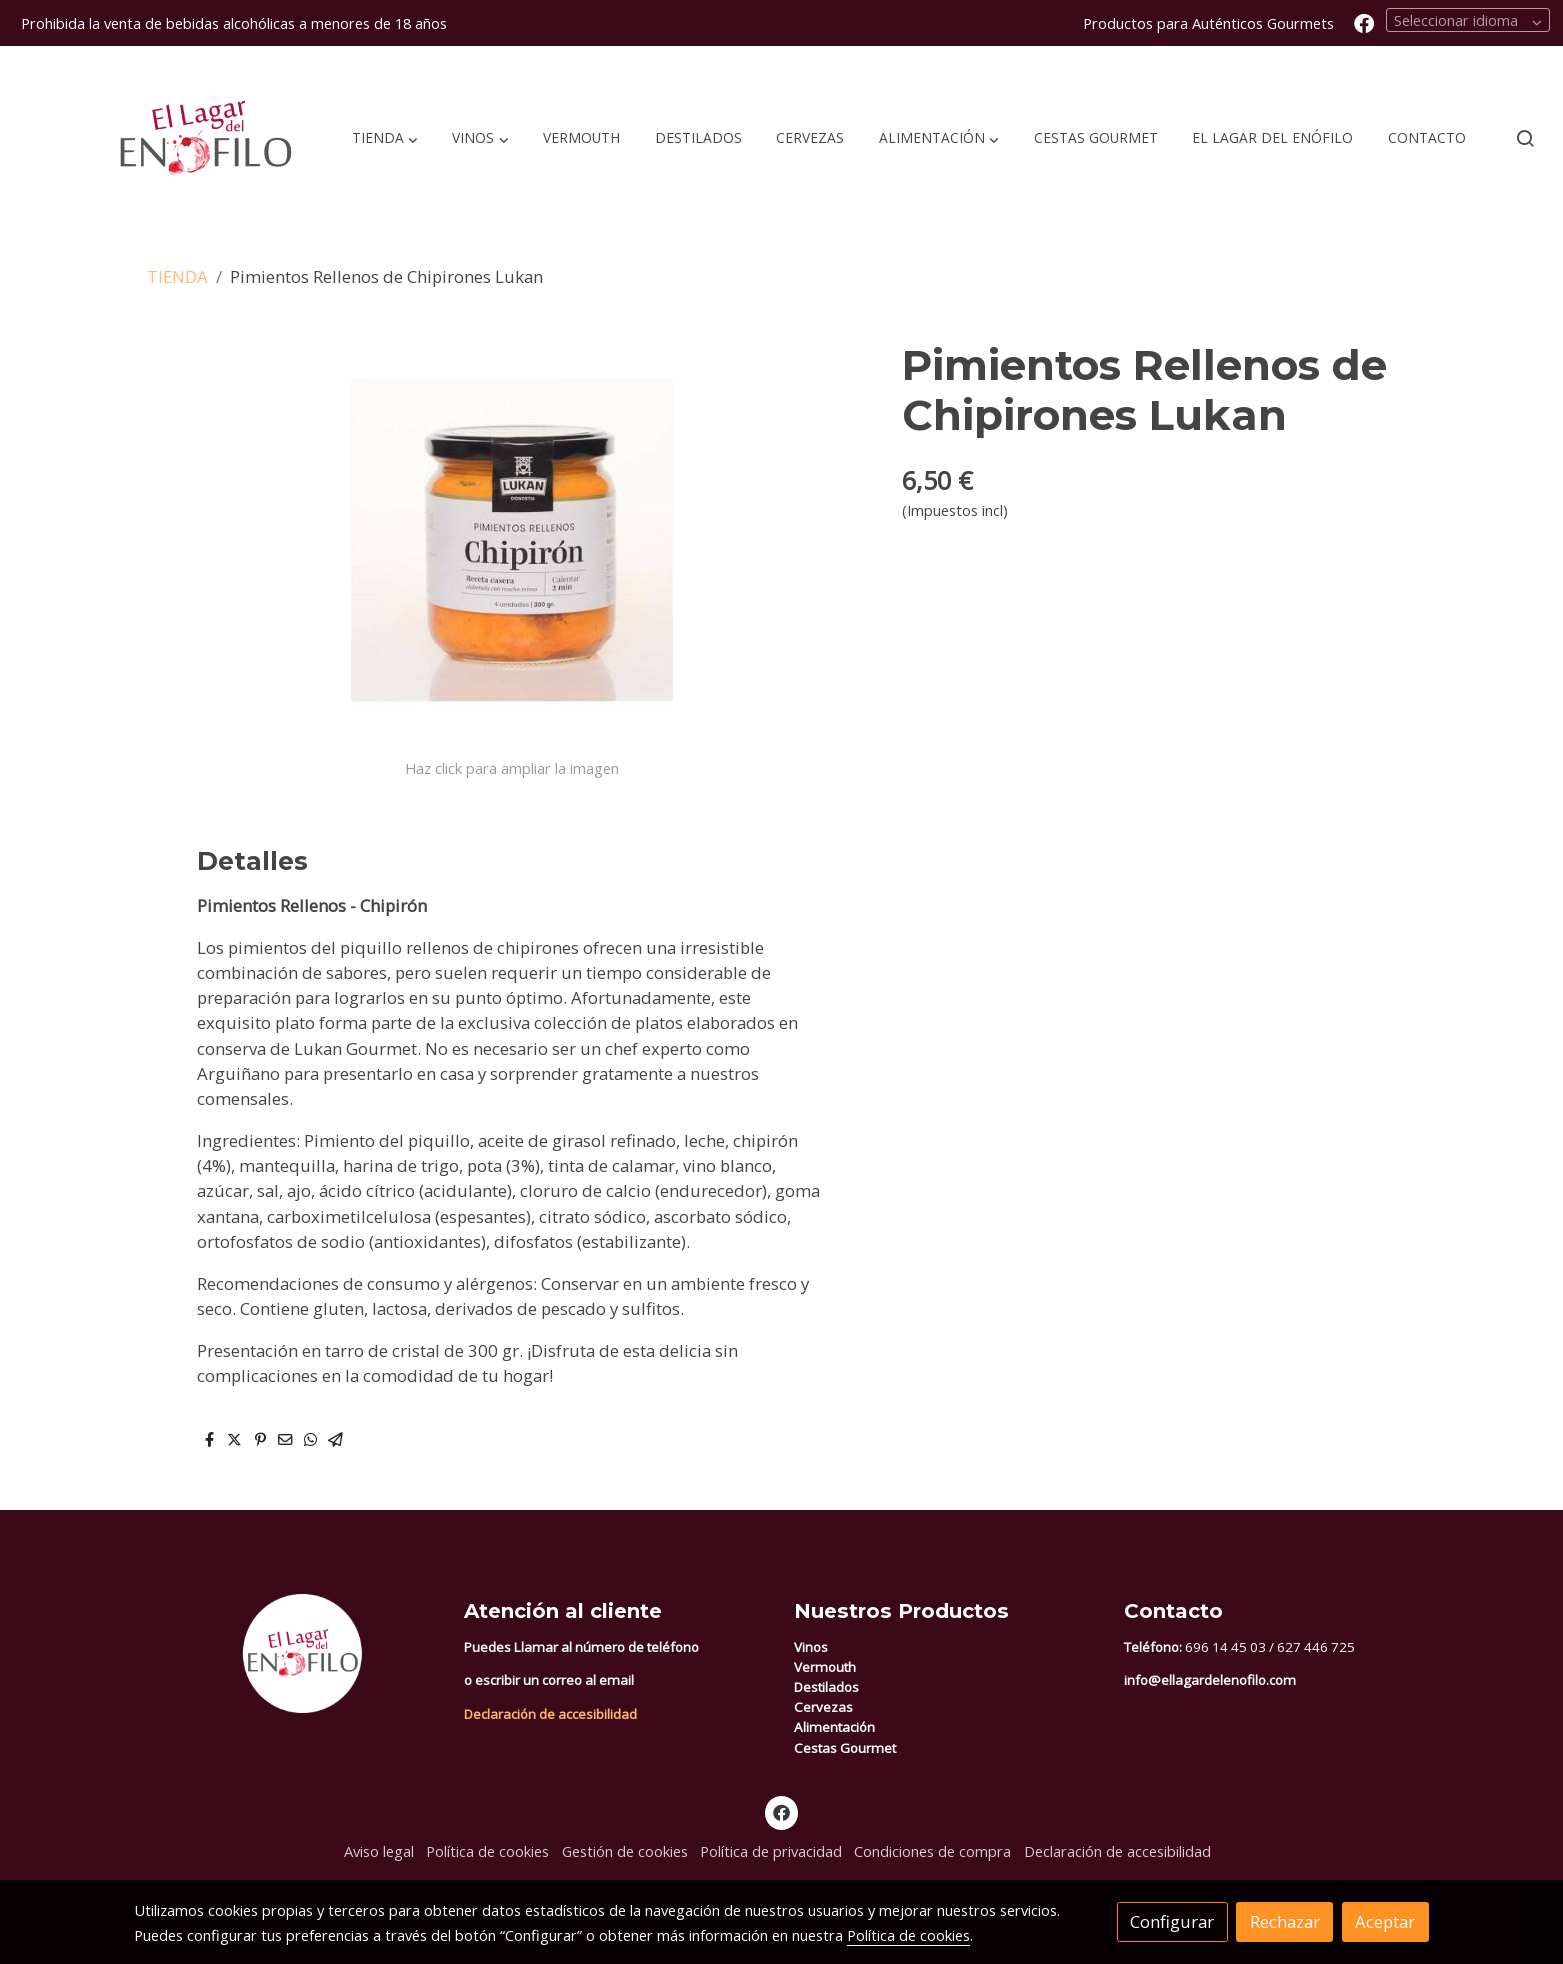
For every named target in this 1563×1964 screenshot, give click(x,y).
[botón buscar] (1525, 138)
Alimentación (834, 1727)
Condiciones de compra (932, 1851)
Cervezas (823, 1707)
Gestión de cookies (625, 1851)
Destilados (826, 1687)
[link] (161, 138)
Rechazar (1285, 1921)
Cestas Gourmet (845, 1748)
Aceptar (1385, 1921)
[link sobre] (286, 1653)
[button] (385, 138)
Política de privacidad (771, 1851)
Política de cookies (487, 1851)
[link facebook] (1364, 22)
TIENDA (177, 276)
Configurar (1172, 1921)
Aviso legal (379, 1851)
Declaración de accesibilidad (550, 1714)
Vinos (811, 1647)
